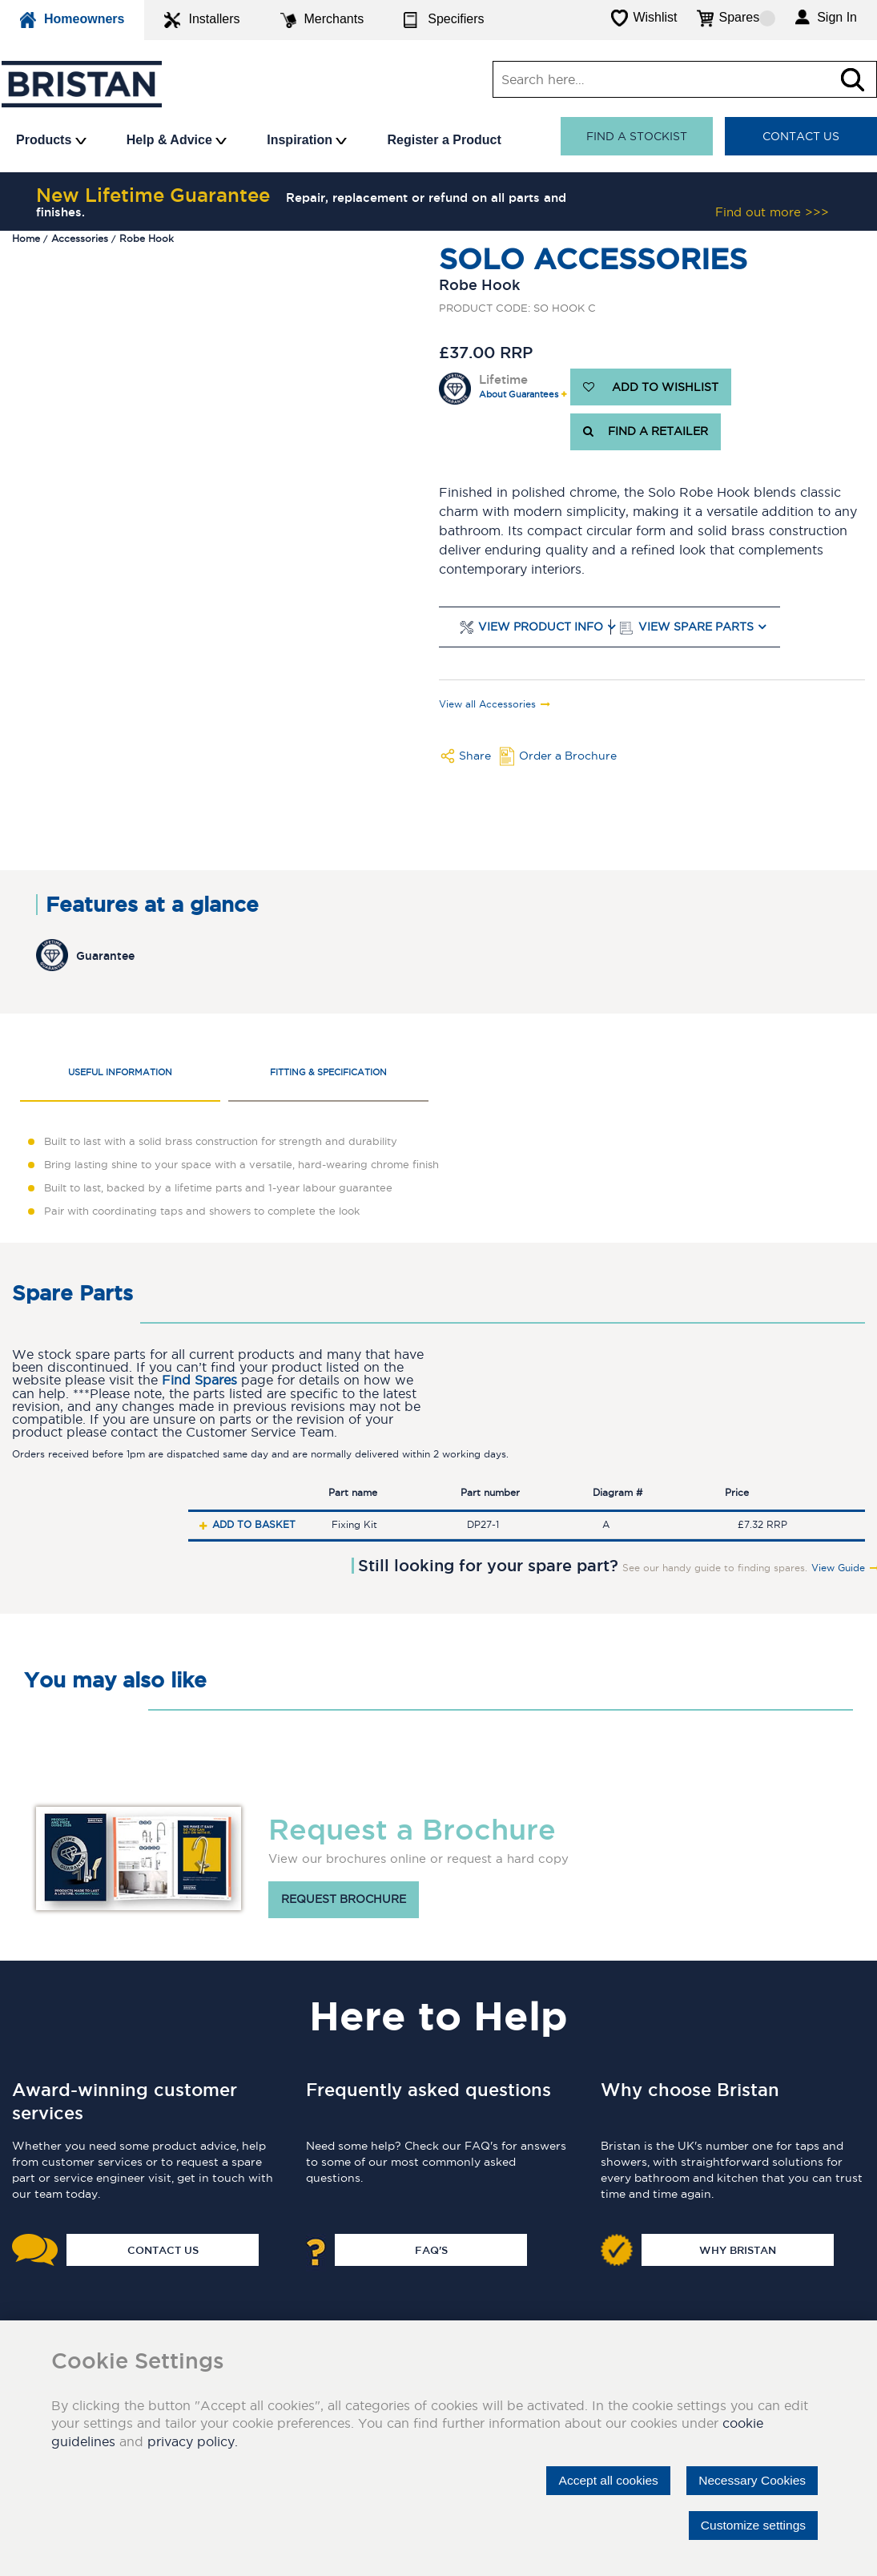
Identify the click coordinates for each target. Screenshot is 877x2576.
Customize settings (751, 2525)
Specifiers (444, 20)
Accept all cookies (601, 2480)
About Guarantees (518, 394)
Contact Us (800, 136)
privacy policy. (192, 2441)
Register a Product (444, 140)
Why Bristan (737, 2250)
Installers (201, 20)
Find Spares (199, 1380)
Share (475, 755)
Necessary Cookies (749, 2480)
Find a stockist (636, 136)
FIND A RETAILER (645, 431)
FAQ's (431, 2250)
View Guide (838, 1568)
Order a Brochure (568, 755)
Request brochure (343, 1899)
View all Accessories (487, 704)
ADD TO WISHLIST (650, 387)
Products (51, 140)
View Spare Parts (696, 627)
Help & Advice (177, 140)
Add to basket (254, 1524)
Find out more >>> (772, 212)
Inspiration (307, 140)
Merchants (322, 20)
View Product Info (540, 627)
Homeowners (72, 20)
